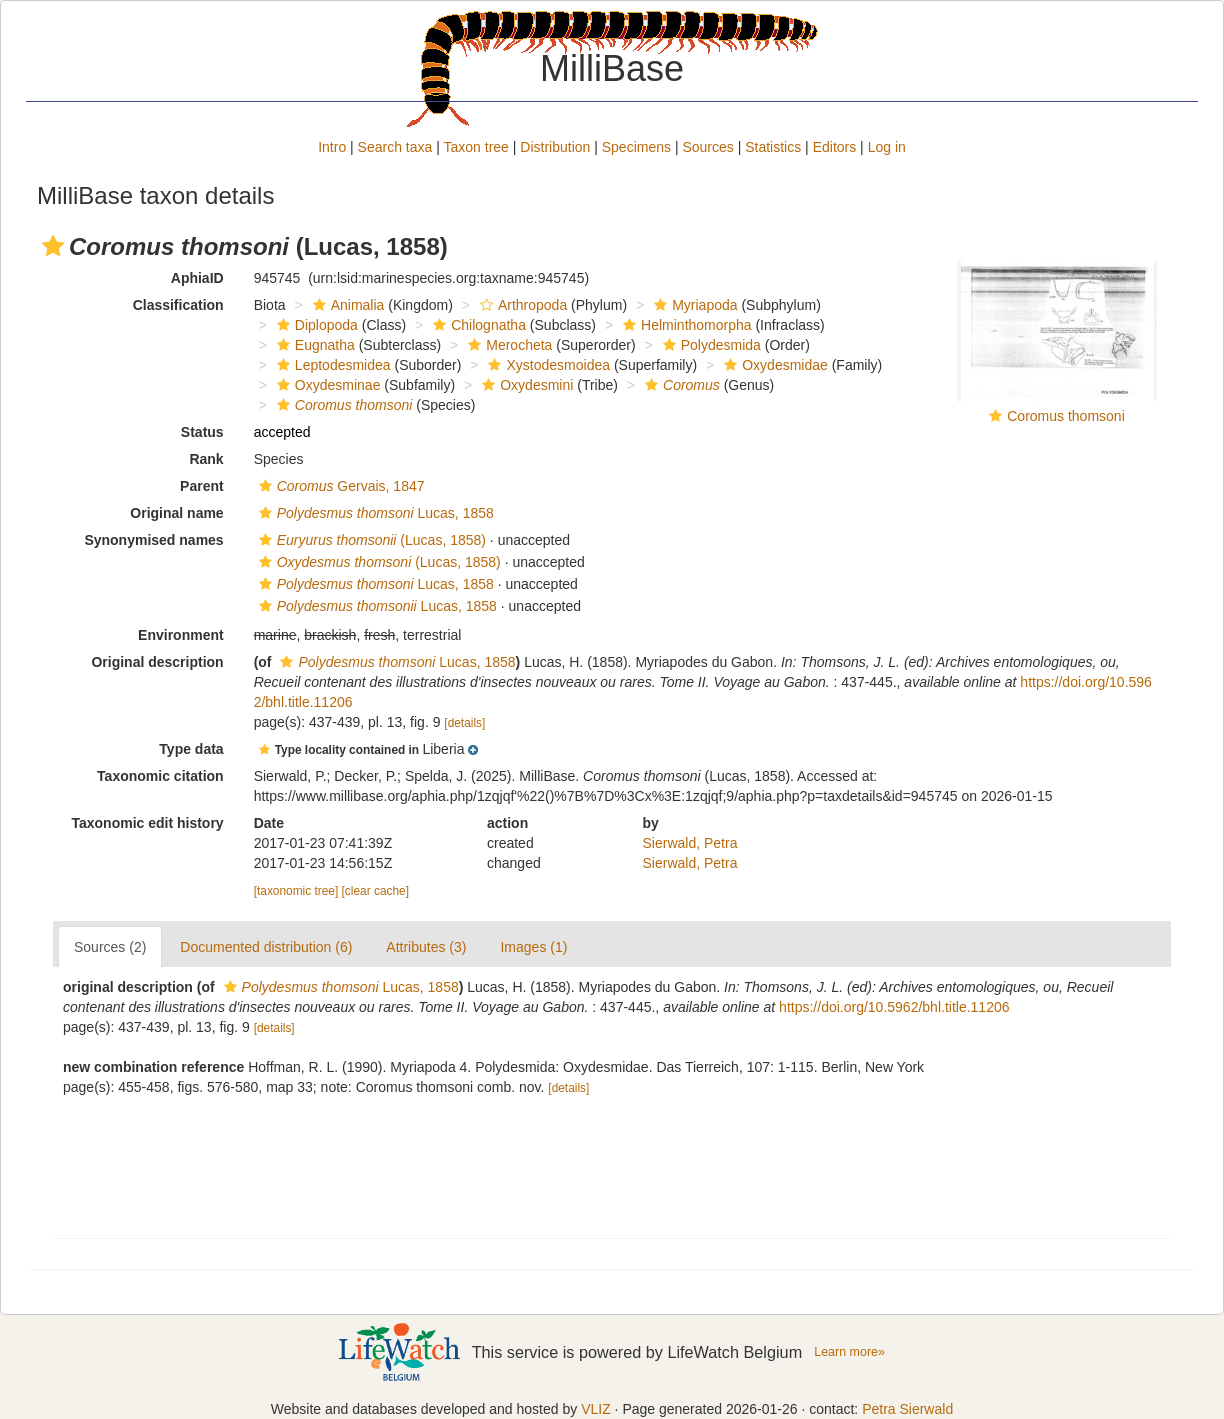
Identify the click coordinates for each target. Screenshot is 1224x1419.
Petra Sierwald (907, 1409)
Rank (206, 459)
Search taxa (395, 147)
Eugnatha (313, 345)
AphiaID (197, 278)
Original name (176, 513)
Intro (332, 147)
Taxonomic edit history (147, 823)
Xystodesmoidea (546, 365)
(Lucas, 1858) (370, 540)
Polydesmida (709, 345)
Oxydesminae (326, 385)
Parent (202, 486)
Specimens (636, 147)
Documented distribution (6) (266, 947)
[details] (464, 723)
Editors (835, 147)
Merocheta (507, 345)
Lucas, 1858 (374, 513)
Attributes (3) (426, 947)
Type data (191, 749)
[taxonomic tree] (296, 891)
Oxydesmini (525, 385)
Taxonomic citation (160, 776)
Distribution (555, 147)
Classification (178, 305)
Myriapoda (693, 305)
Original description (157, 662)
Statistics (773, 147)
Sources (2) (110, 947)
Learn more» (849, 1352)
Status (202, 432)
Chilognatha (477, 325)
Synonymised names (153, 540)
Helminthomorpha (685, 325)
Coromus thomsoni (1066, 416)
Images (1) (533, 947)
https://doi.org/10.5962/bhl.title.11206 (894, 1007)
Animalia (346, 305)
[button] (53, 246)
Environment (181, 635)
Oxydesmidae (773, 365)
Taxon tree (476, 147)
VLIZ (596, 1409)
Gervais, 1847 (339, 486)
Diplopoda (315, 325)
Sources (707, 147)
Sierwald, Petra (690, 843)
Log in (887, 147)
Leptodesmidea (331, 365)
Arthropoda (521, 305)
